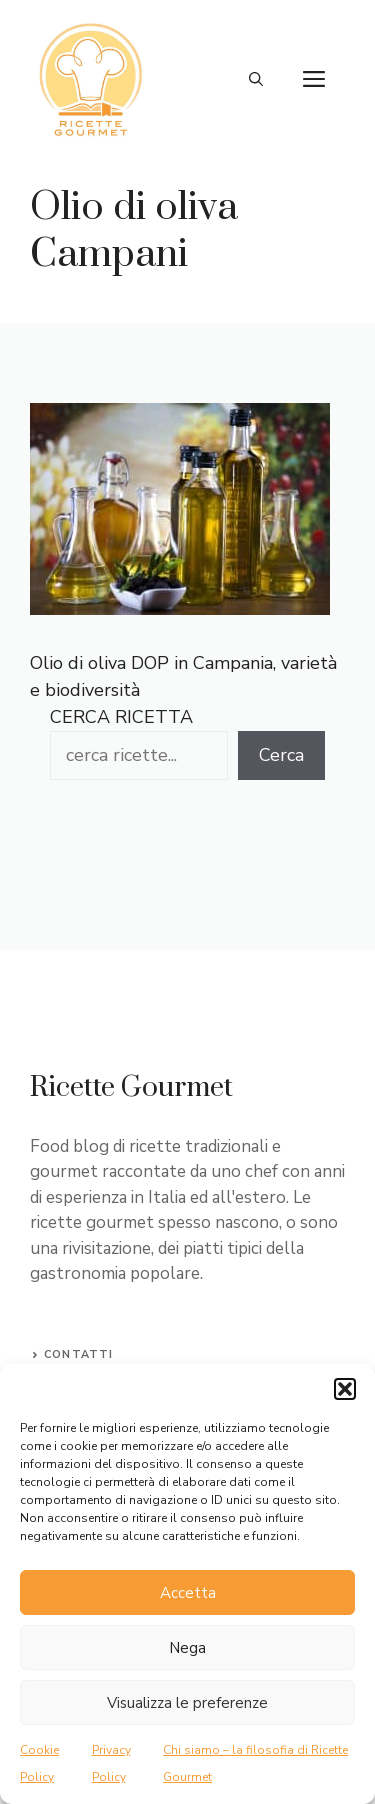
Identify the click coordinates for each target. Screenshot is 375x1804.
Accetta (188, 1593)
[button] (345, 1389)
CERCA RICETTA (121, 717)
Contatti (78, 1354)
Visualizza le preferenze (187, 1703)
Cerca (281, 755)
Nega (187, 1648)
